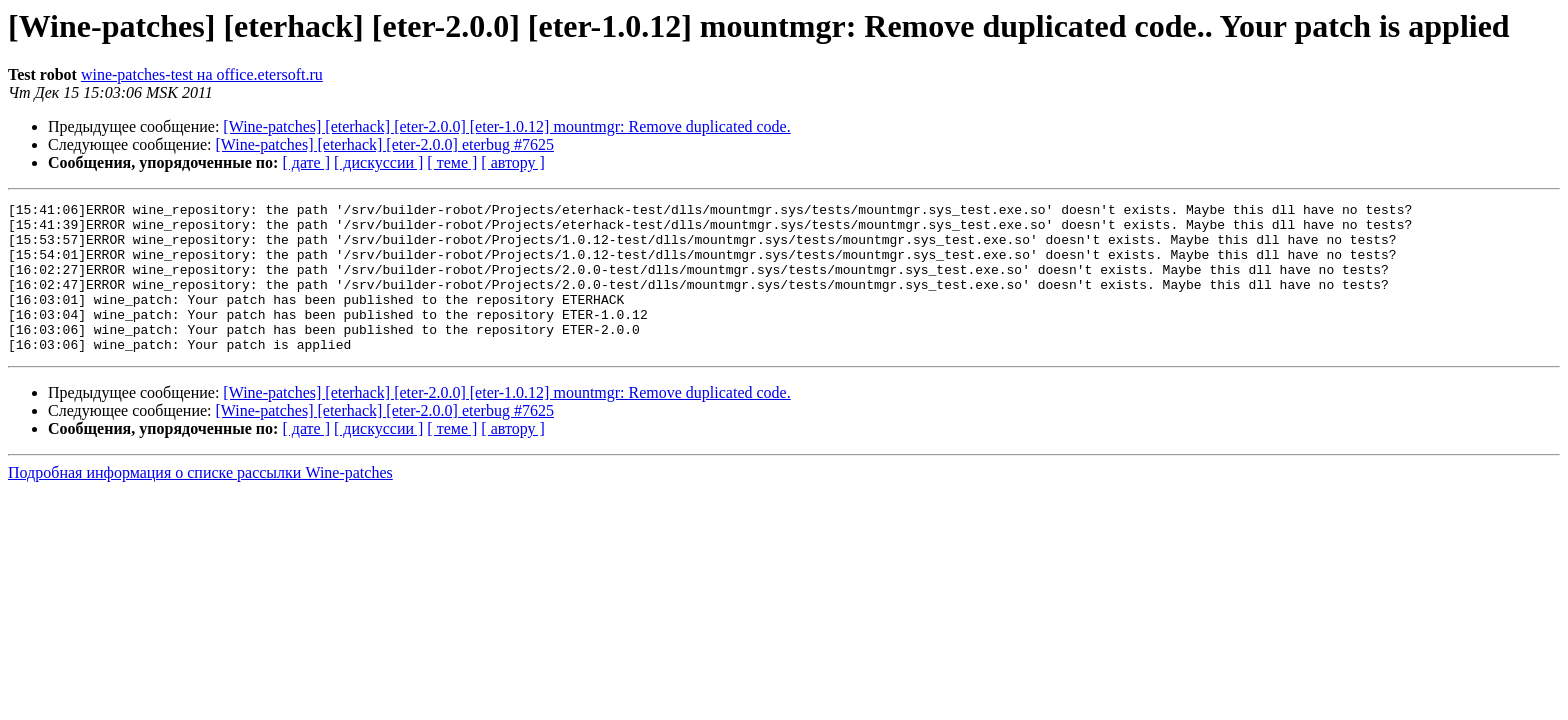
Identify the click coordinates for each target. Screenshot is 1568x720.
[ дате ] (306, 162)
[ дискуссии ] (378, 162)
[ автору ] (512, 162)
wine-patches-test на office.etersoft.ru (202, 74)
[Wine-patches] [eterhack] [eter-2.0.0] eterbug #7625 (385, 144)
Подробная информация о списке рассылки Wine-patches (200, 502)
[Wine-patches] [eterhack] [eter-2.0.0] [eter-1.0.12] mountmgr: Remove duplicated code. (506, 126)
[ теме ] (452, 162)
